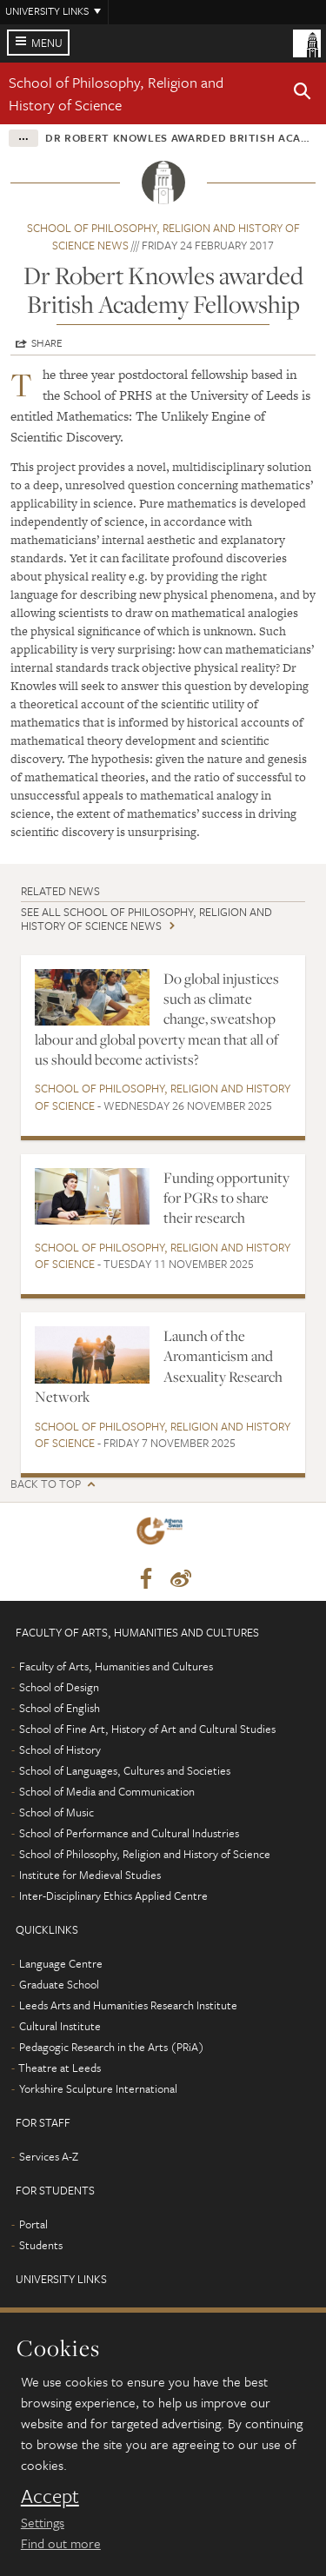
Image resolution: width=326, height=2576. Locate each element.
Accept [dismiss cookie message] (50, 2496)
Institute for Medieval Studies (90, 1874)
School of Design (59, 1687)
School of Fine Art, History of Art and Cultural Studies (147, 1728)
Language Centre (61, 1963)
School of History (60, 1749)
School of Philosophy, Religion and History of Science (116, 93)
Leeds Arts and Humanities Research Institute (128, 2005)
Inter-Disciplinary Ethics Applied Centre (113, 1895)
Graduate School (59, 1984)
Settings (42, 2522)
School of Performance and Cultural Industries (129, 1833)
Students (41, 2245)
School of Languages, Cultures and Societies (124, 1770)
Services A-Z (48, 2156)
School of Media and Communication (107, 1791)
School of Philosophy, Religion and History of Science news (163, 236)
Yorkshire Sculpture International (98, 2088)
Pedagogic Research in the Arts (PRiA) (111, 2046)
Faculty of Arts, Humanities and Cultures (116, 1666)
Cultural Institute (60, 2026)
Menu (47, 42)
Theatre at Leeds (59, 2067)
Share (47, 342)
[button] (302, 94)
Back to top (45, 1484)
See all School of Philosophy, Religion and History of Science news (146, 918)
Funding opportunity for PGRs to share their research (226, 1198)
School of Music (56, 1812)
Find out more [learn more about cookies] (61, 2543)
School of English (59, 1707)
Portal (33, 2224)
